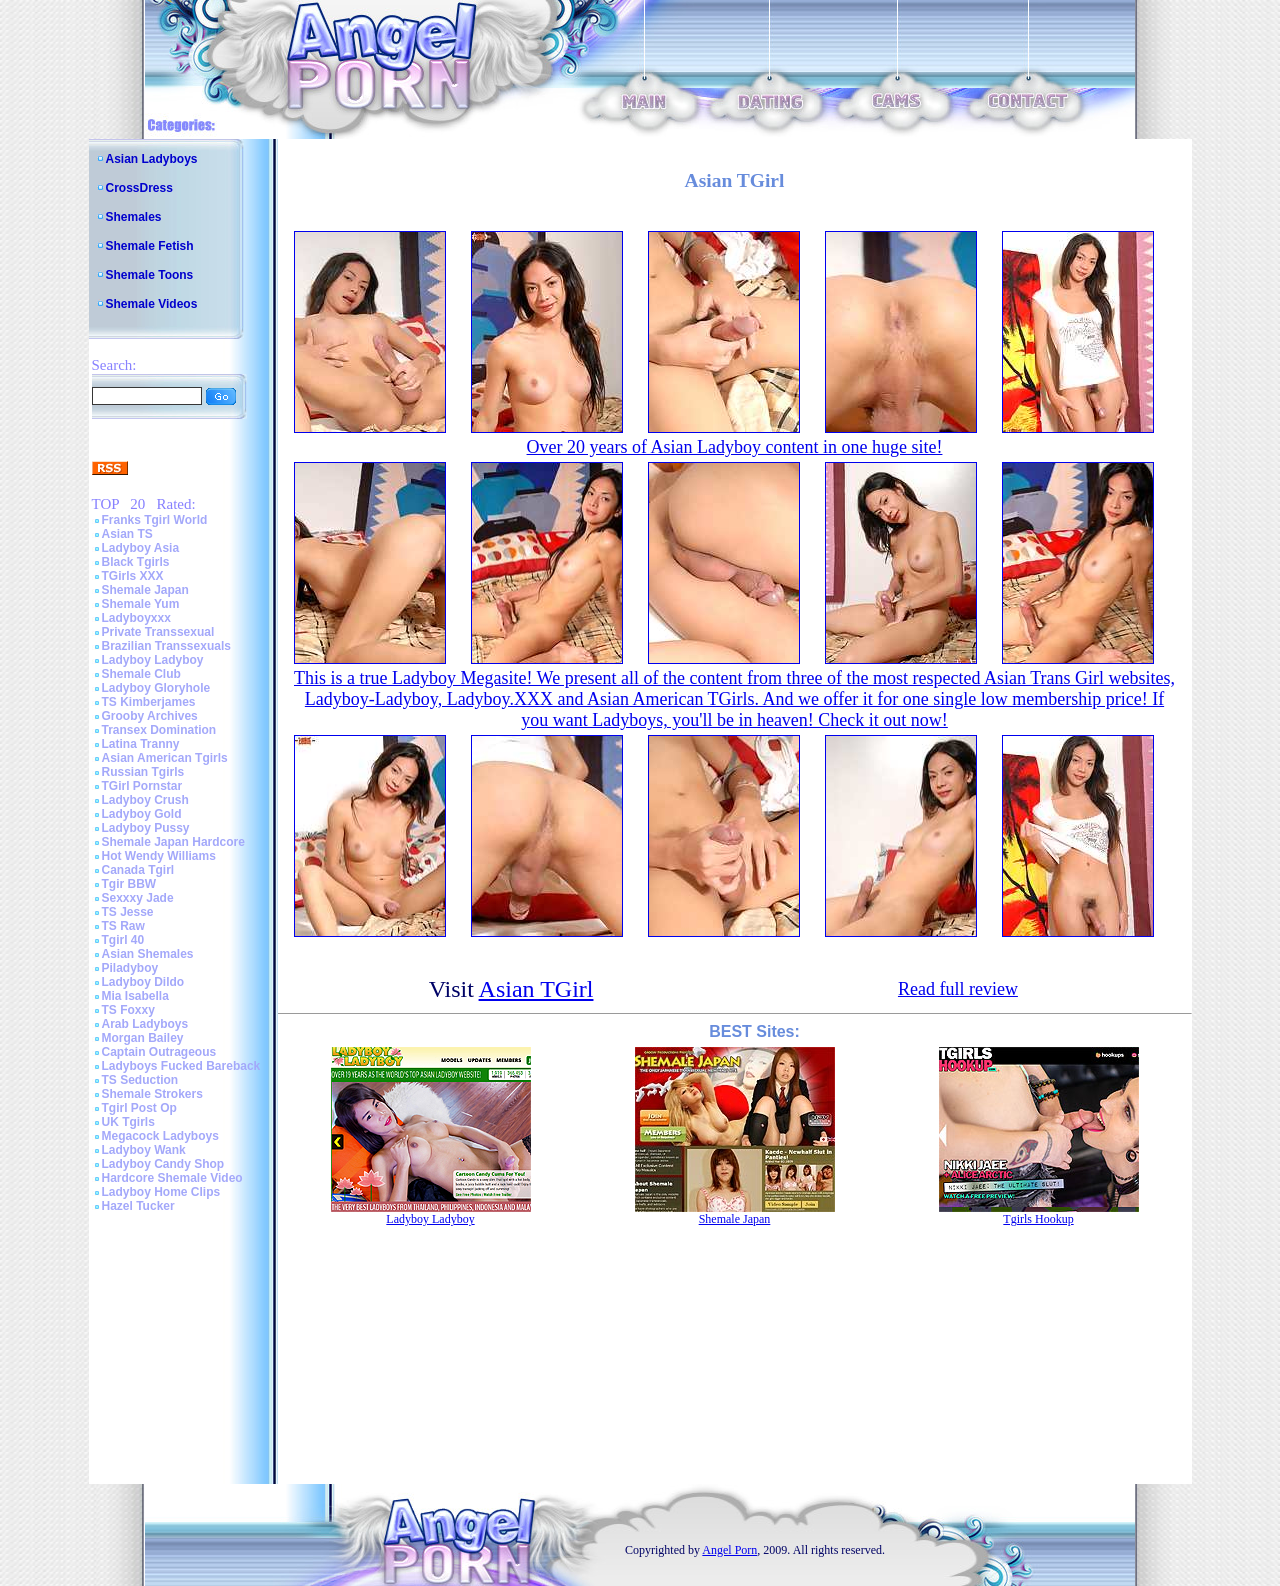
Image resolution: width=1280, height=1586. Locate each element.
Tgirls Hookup (1038, 1219)
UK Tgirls (128, 1122)
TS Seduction (140, 1080)
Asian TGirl (536, 989)
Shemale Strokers (152, 1094)
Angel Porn (729, 1550)
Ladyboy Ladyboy (153, 660)
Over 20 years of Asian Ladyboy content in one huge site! (735, 447)
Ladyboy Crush (145, 800)
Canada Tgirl (138, 870)
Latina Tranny (141, 744)
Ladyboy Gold (142, 814)
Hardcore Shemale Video (172, 1178)
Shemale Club (141, 674)
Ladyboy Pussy (146, 828)
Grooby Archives (150, 716)
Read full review (958, 989)
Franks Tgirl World (155, 520)
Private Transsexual (158, 632)
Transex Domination (159, 730)
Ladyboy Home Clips (161, 1192)
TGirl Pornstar (142, 786)
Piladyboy (130, 968)
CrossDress (139, 188)
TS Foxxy (128, 1010)
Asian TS (127, 534)
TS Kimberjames (149, 702)
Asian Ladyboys (152, 159)
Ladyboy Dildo (143, 982)
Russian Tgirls (143, 772)
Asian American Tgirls (165, 758)
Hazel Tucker (138, 1206)
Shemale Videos (152, 304)
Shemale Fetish (150, 246)
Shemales (134, 217)
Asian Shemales (148, 954)
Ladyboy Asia (141, 548)
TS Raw (123, 926)
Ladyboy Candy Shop (163, 1164)
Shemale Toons (150, 275)
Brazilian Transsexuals (166, 646)
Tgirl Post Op (139, 1108)
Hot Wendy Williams (159, 856)
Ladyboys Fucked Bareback (181, 1066)
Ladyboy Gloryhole (156, 688)
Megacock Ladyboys (160, 1136)
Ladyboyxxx (136, 618)
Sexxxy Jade (138, 898)
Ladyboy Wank (144, 1150)
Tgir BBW (129, 884)
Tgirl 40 (123, 940)
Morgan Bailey (143, 1038)
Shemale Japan (145, 590)
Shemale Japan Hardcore (173, 842)
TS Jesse (128, 912)
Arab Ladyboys (145, 1024)
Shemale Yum (141, 604)
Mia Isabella (135, 996)
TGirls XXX (133, 576)
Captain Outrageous (159, 1052)
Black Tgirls (136, 562)
